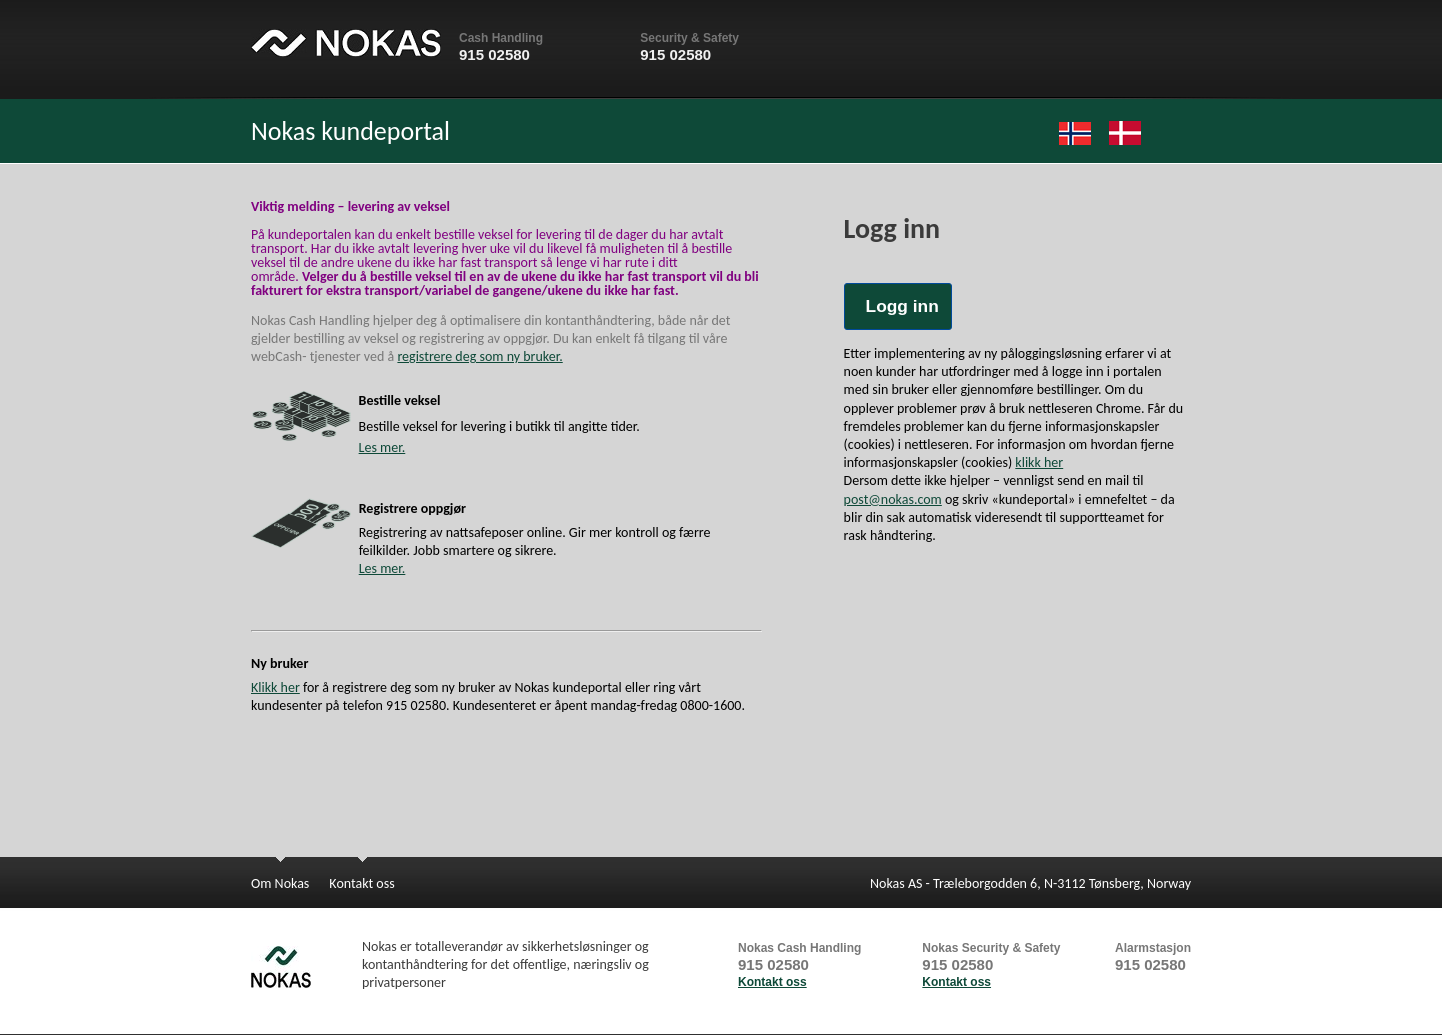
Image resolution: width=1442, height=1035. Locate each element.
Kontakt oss (772, 982)
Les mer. (382, 447)
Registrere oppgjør (412, 508)
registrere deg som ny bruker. (479, 356)
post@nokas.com (893, 499)
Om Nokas (280, 883)
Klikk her (275, 687)
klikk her (1039, 462)
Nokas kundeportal (350, 131)
